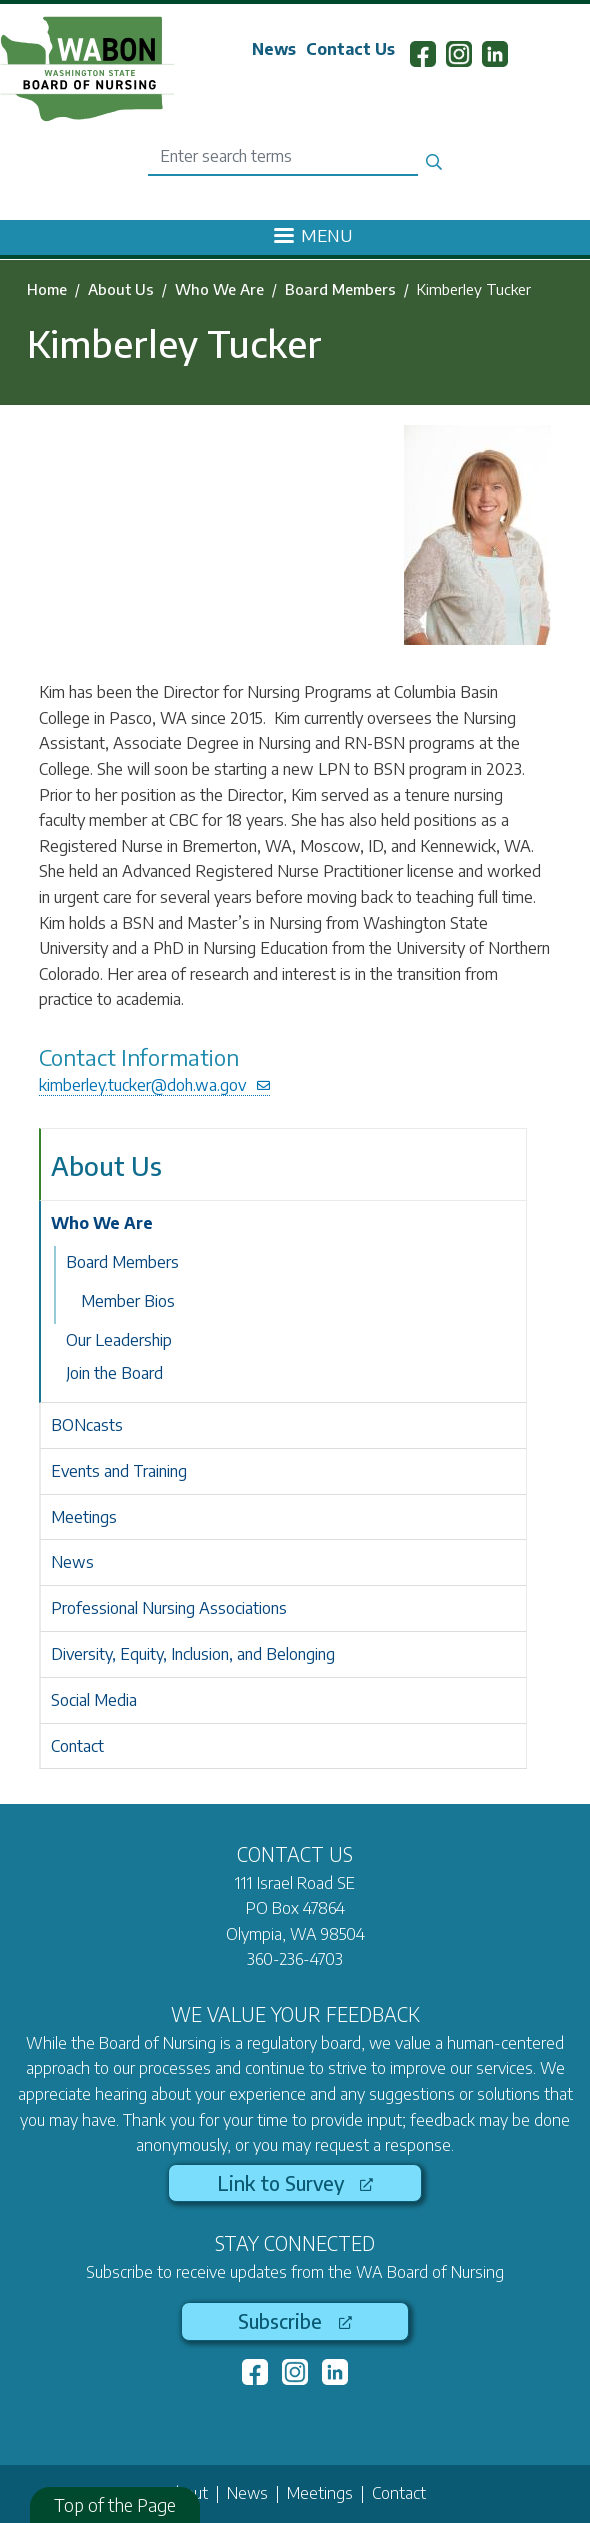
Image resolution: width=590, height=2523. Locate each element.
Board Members (340, 289)
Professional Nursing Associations (169, 1608)
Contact (77, 1746)
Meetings (84, 1517)
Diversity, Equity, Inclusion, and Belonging (193, 1654)
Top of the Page (115, 2504)
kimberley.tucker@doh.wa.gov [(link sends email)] (154, 1085)
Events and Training (119, 1471)
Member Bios (128, 1301)
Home (47, 289)
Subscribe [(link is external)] (294, 2321)
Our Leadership (119, 1340)
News (274, 49)
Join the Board (114, 1373)
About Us (121, 289)
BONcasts (87, 1425)
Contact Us (350, 49)
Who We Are (219, 289)
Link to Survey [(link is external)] (295, 2183)
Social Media (94, 1700)
